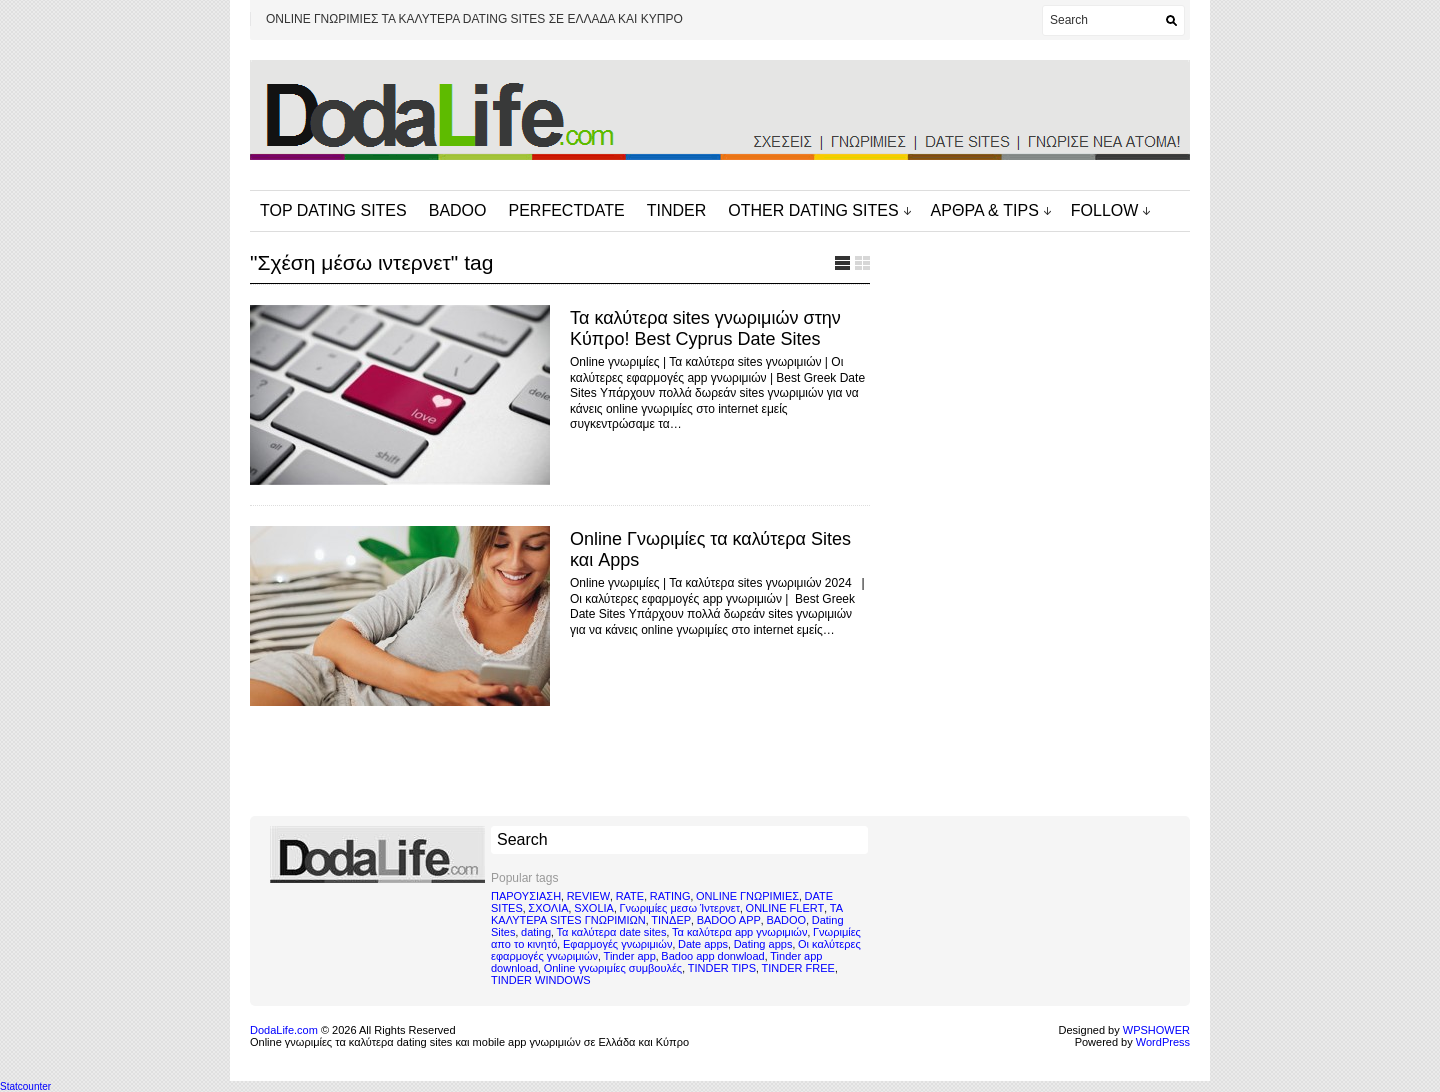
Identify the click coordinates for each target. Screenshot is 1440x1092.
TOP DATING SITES (333, 210)
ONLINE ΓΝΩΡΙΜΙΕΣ (747, 896)
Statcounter (25, 1086)
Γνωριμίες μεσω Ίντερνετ (679, 908)
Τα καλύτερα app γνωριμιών (739, 932)
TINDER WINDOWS (541, 980)
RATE (630, 896)
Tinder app (630, 956)
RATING (670, 896)
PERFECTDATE (567, 210)
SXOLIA (594, 908)
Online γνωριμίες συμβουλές (613, 968)
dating (536, 932)
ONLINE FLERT (785, 908)
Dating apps (763, 944)
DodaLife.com (284, 1030)
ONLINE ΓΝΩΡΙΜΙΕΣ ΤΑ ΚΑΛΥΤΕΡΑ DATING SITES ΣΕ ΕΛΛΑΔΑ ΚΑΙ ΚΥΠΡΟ (474, 19)
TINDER (677, 210)
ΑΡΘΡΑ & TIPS (985, 210)
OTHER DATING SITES (813, 210)
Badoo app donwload (712, 956)
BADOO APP (729, 920)
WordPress (1163, 1042)
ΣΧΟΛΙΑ (548, 908)
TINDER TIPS (722, 968)
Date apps (703, 944)
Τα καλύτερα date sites (612, 932)
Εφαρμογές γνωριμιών (617, 944)
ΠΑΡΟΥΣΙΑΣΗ (526, 896)
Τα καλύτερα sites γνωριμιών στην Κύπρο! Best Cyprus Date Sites (705, 328)
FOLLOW (1105, 210)
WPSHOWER (1156, 1030)
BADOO (458, 210)
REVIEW (588, 896)
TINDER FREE (798, 968)
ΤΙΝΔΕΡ (671, 920)
